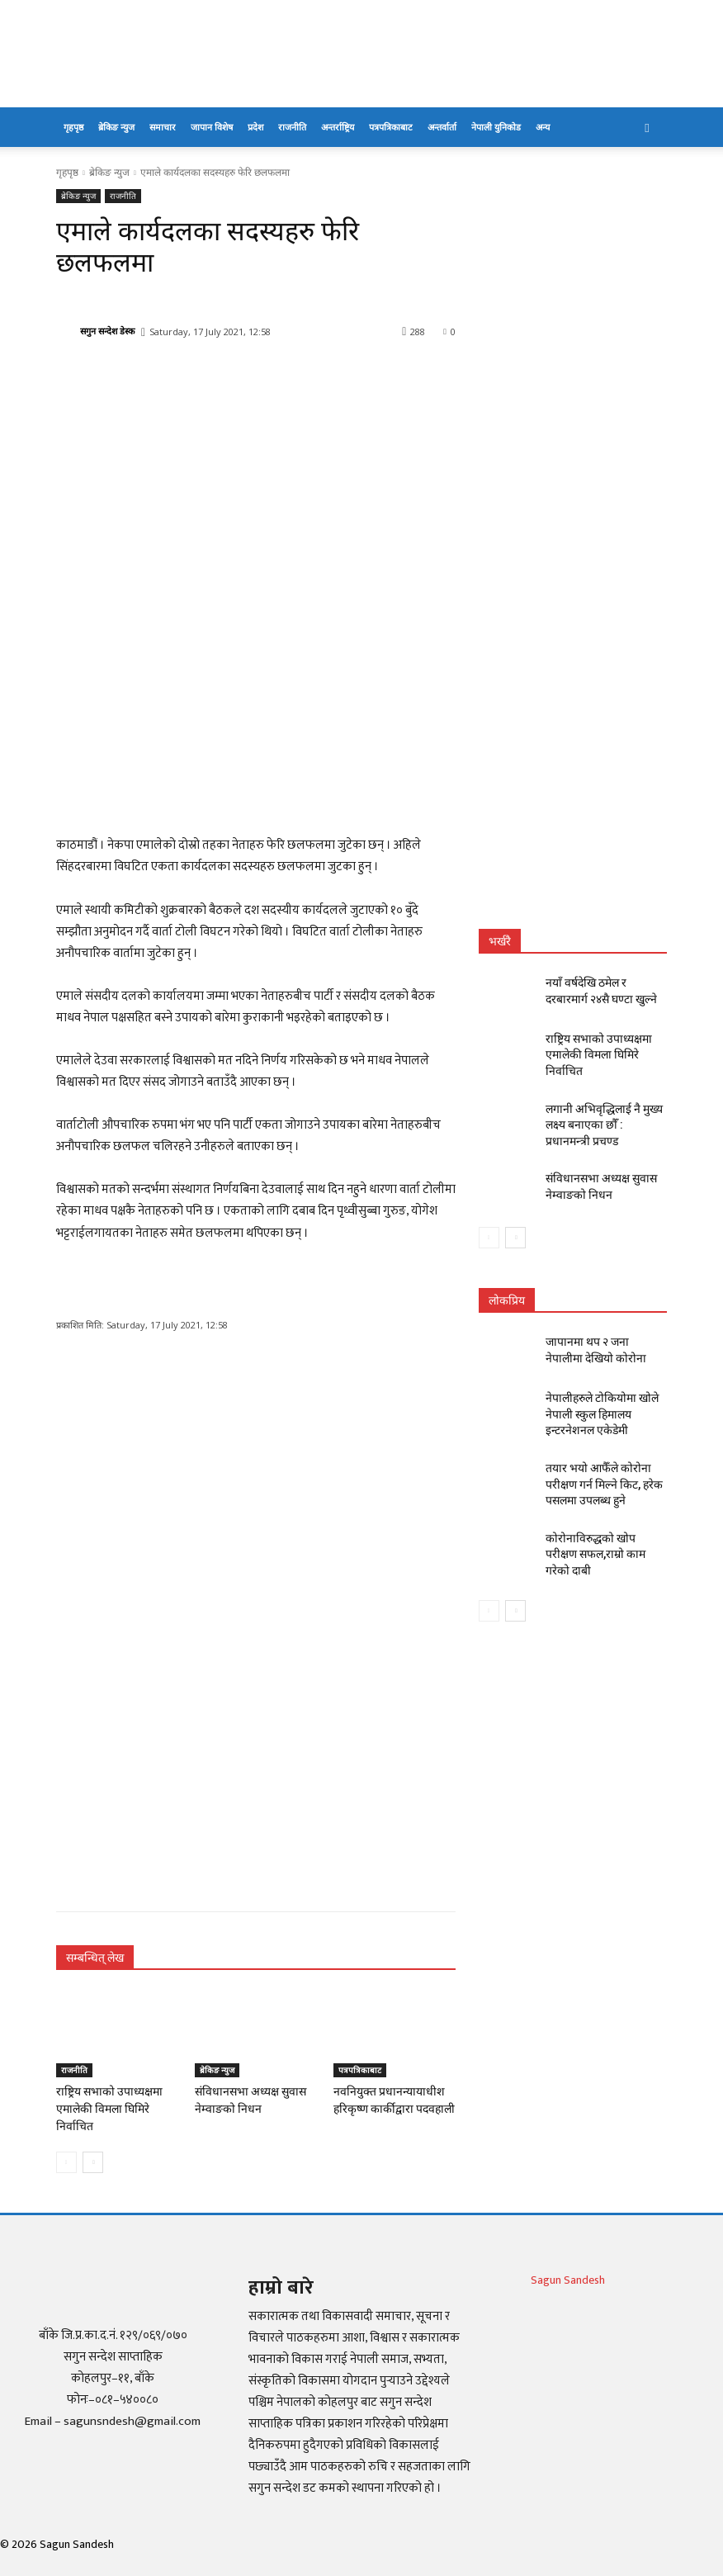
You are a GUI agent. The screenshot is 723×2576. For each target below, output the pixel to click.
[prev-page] (66, 2143)
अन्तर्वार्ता (442, 127)
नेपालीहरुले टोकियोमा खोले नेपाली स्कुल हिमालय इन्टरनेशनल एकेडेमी (605, 1383)
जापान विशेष (212, 127)
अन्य (543, 127)
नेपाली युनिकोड (496, 127)
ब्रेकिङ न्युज (116, 127)
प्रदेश (255, 127)
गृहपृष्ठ (73, 127)
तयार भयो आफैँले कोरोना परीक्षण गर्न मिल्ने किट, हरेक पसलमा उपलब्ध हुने (605, 1446)
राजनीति (292, 127)
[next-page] (93, 2143)
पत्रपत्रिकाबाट (391, 127)
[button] (647, 127)
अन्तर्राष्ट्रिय (337, 127)
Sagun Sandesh (568, 2261)
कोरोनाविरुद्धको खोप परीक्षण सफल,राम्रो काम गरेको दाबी (598, 1502)
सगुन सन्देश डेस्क (107, 330)
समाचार (162, 127)
